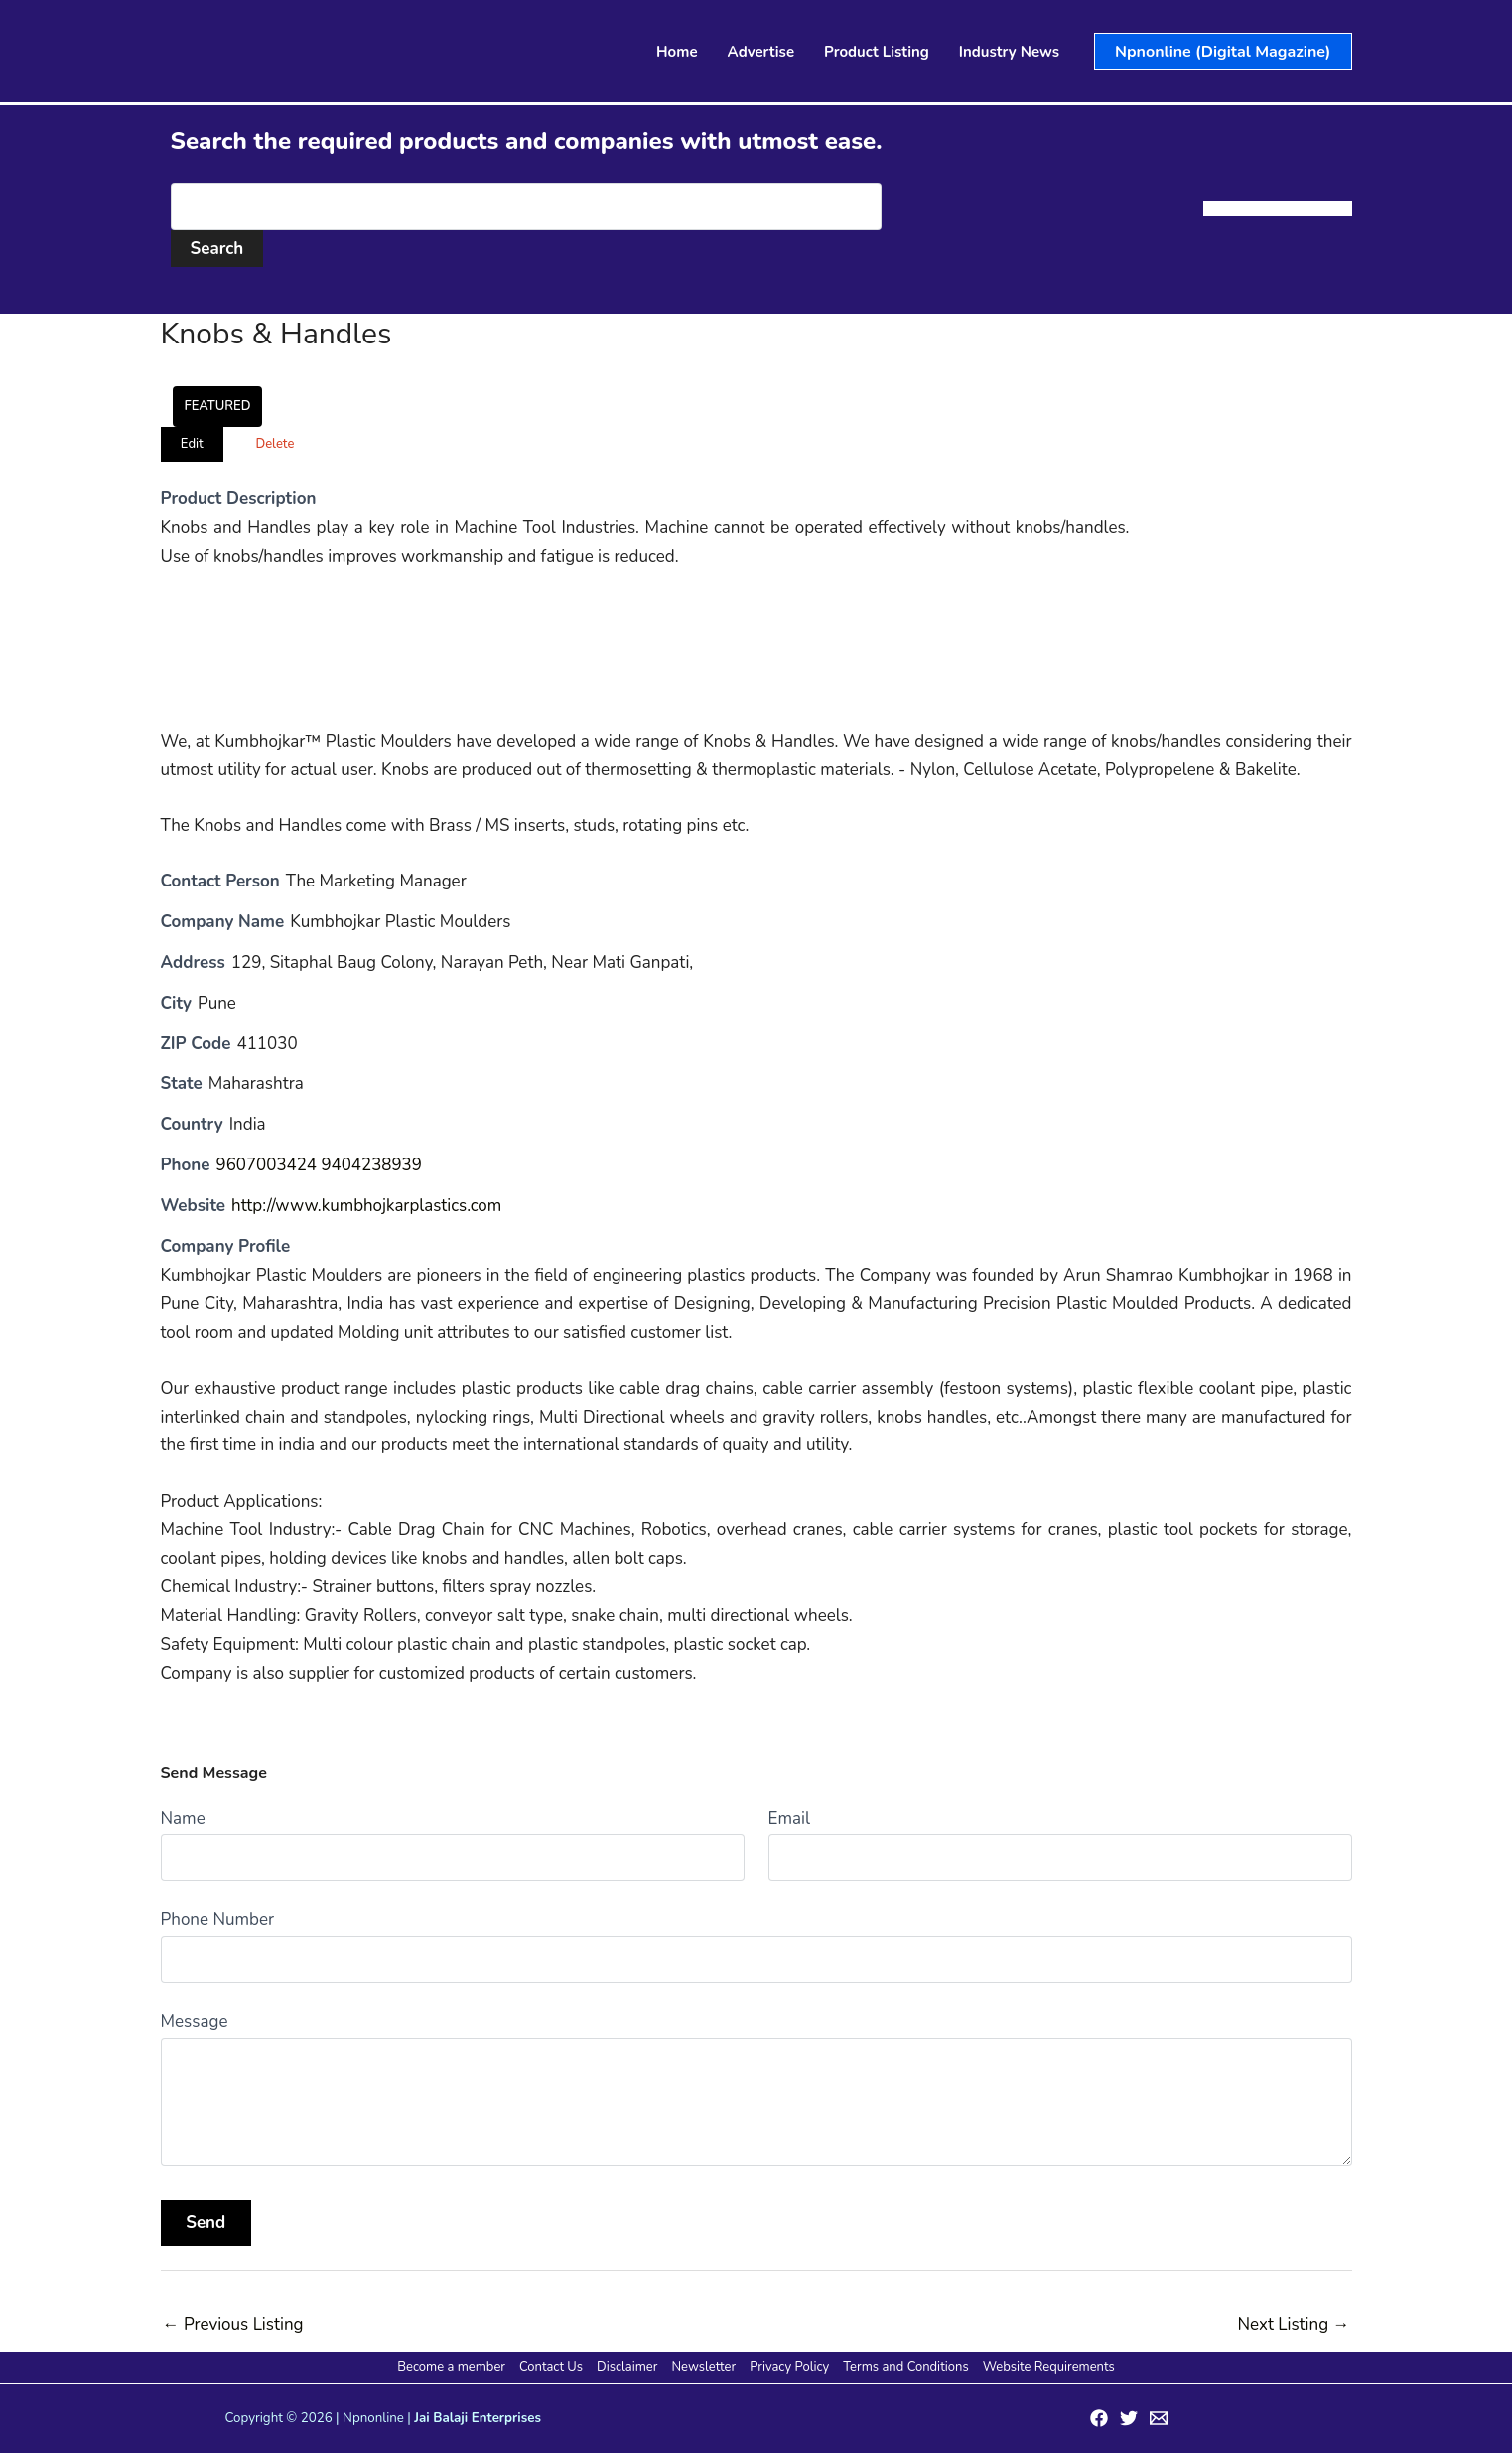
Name (183, 1818)
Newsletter (703, 2367)
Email (789, 1818)
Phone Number (218, 1919)
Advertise (761, 52)
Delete (274, 444)
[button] (1222, 51)
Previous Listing (233, 2324)
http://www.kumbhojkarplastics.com (366, 1205)
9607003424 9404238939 (318, 1165)
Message (194, 2021)
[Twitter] (1129, 2418)
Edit (192, 444)
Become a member (454, 2367)
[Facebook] (1099, 2418)
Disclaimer (628, 2367)
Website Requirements (1046, 2367)
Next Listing (1293, 2324)
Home (677, 52)
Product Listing (876, 52)
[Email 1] (1159, 2418)
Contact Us (553, 2367)
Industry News (1009, 52)
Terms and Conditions (903, 2367)
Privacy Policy (788, 2367)
